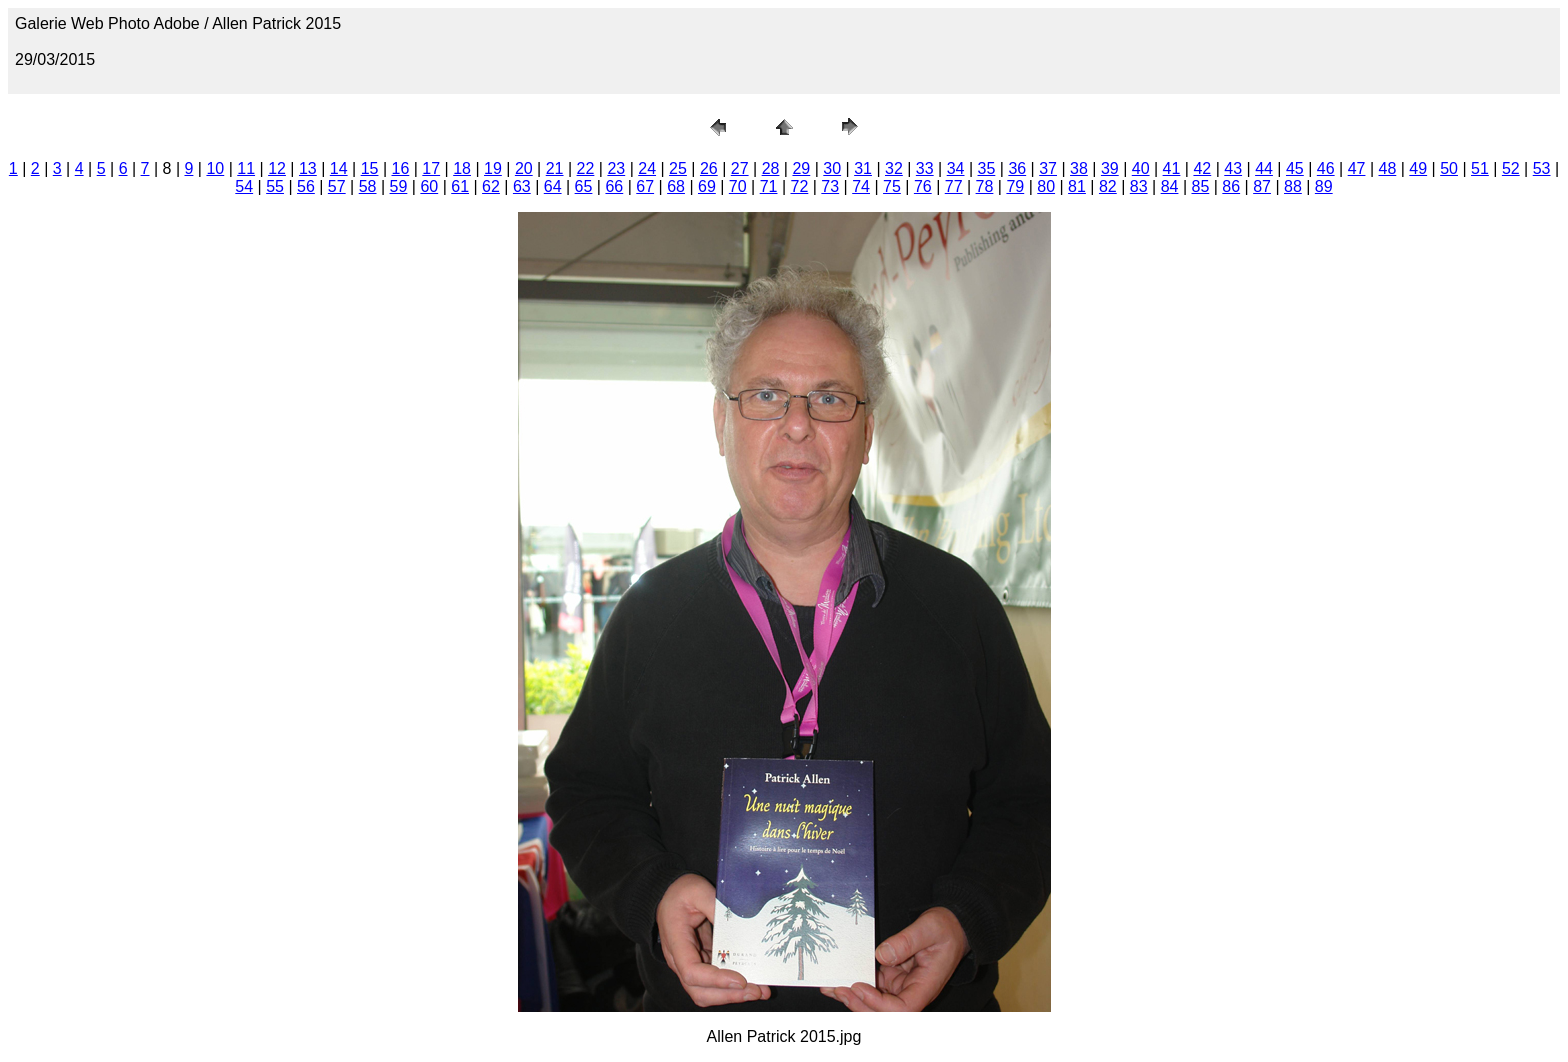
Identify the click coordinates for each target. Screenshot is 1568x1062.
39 (1110, 168)
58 (368, 186)
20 (524, 168)
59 (399, 186)
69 (707, 186)
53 (1542, 168)
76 (923, 186)
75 (892, 186)
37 (1048, 168)
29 (801, 168)
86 (1231, 186)
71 (769, 186)
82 (1108, 186)
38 (1079, 168)
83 (1139, 186)
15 (370, 168)
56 (306, 186)
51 (1480, 168)
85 (1200, 186)
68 (676, 186)
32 (894, 168)
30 (832, 168)
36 (1017, 168)
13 (308, 168)
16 (401, 168)
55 (275, 186)
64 (553, 186)
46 (1326, 168)
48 (1388, 168)
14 (339, 168)
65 (584, 186)
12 (277, 168)
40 (1141, 168)
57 (337, 186)
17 (431, 168)
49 (1418, 168)
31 (863, 168)
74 (861, 186)
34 (956, 168)
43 (1233, 168)
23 (616, 168)
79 (1015, 186)
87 (1262, 186)
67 (645, 186)
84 (1170, 186)
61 (460, 186)
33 (925, 168)
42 (1202, 168)
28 (771, 168)
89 (1324, 186)
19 (493, 168)
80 (1046, 186)
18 (462, 168)
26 (709, 168)
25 (678, 168)
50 (1449, 168)
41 (1172, 168)
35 (987, 168)
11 (246, 168)
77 (954, 186)
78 (985, 186)
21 (555, 168)
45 (1295, 168)
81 (1077, 186)
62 (491, 186)
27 (740, 168)
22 (586, 168)
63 (522, 186)
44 (1264, 168)
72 (800, 186)
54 (244, 186)
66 (614, 186)
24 (647, 168)
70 (738, 186)
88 (1293, 186)
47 (1357, 168)
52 (1511, 168)
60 (429, 186)
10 (215, 168)
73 (830, 186)
